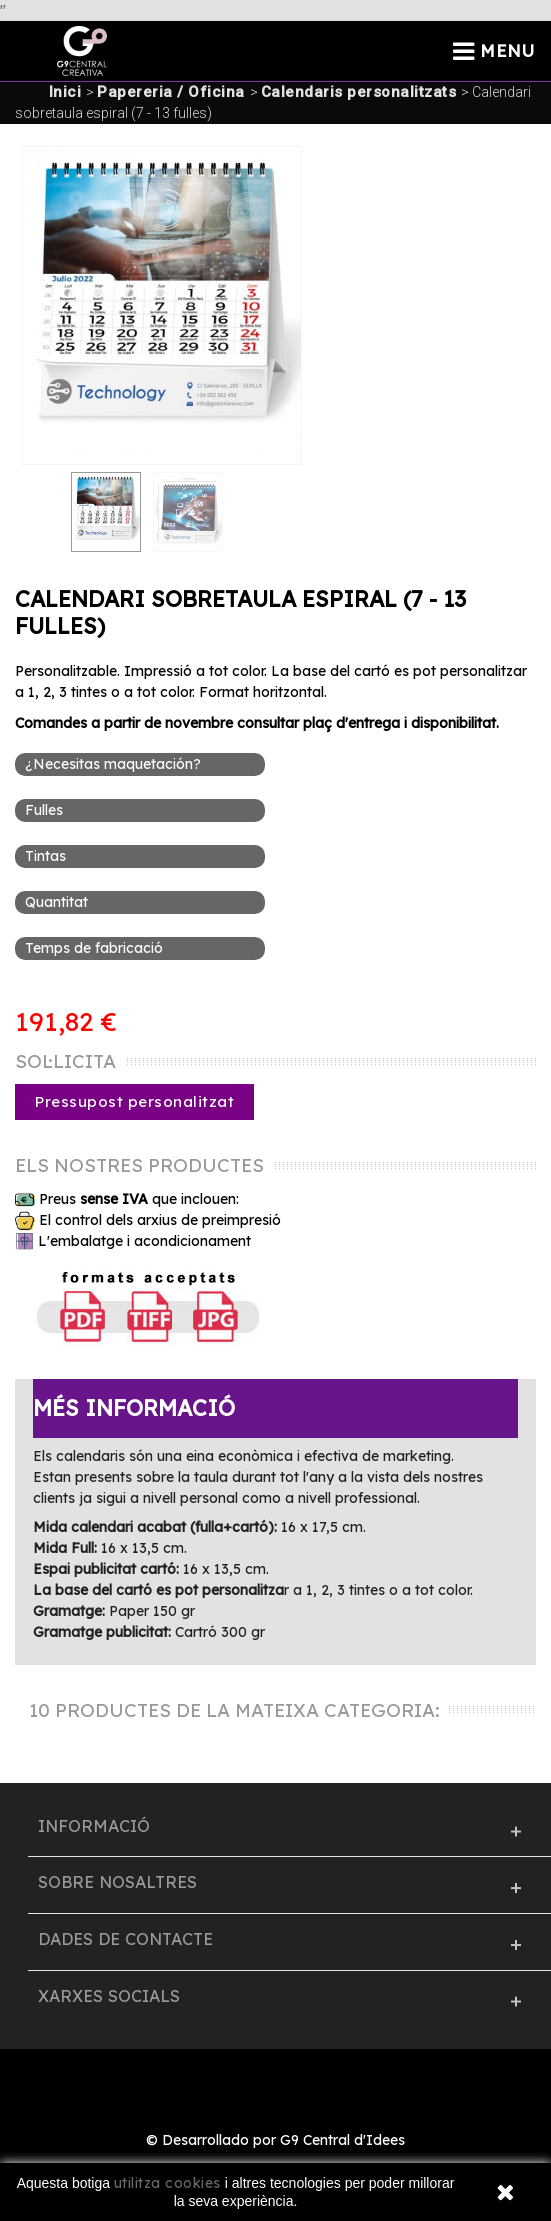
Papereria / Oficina (171, 92)
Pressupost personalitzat (134, 1101)
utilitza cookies (167, 2183)
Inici (65, 92)
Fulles (46, 810)
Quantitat (58, 902)
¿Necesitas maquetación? (115, 764)
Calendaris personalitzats (359, 92)
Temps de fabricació (96, 948)
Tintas (47, 856)
